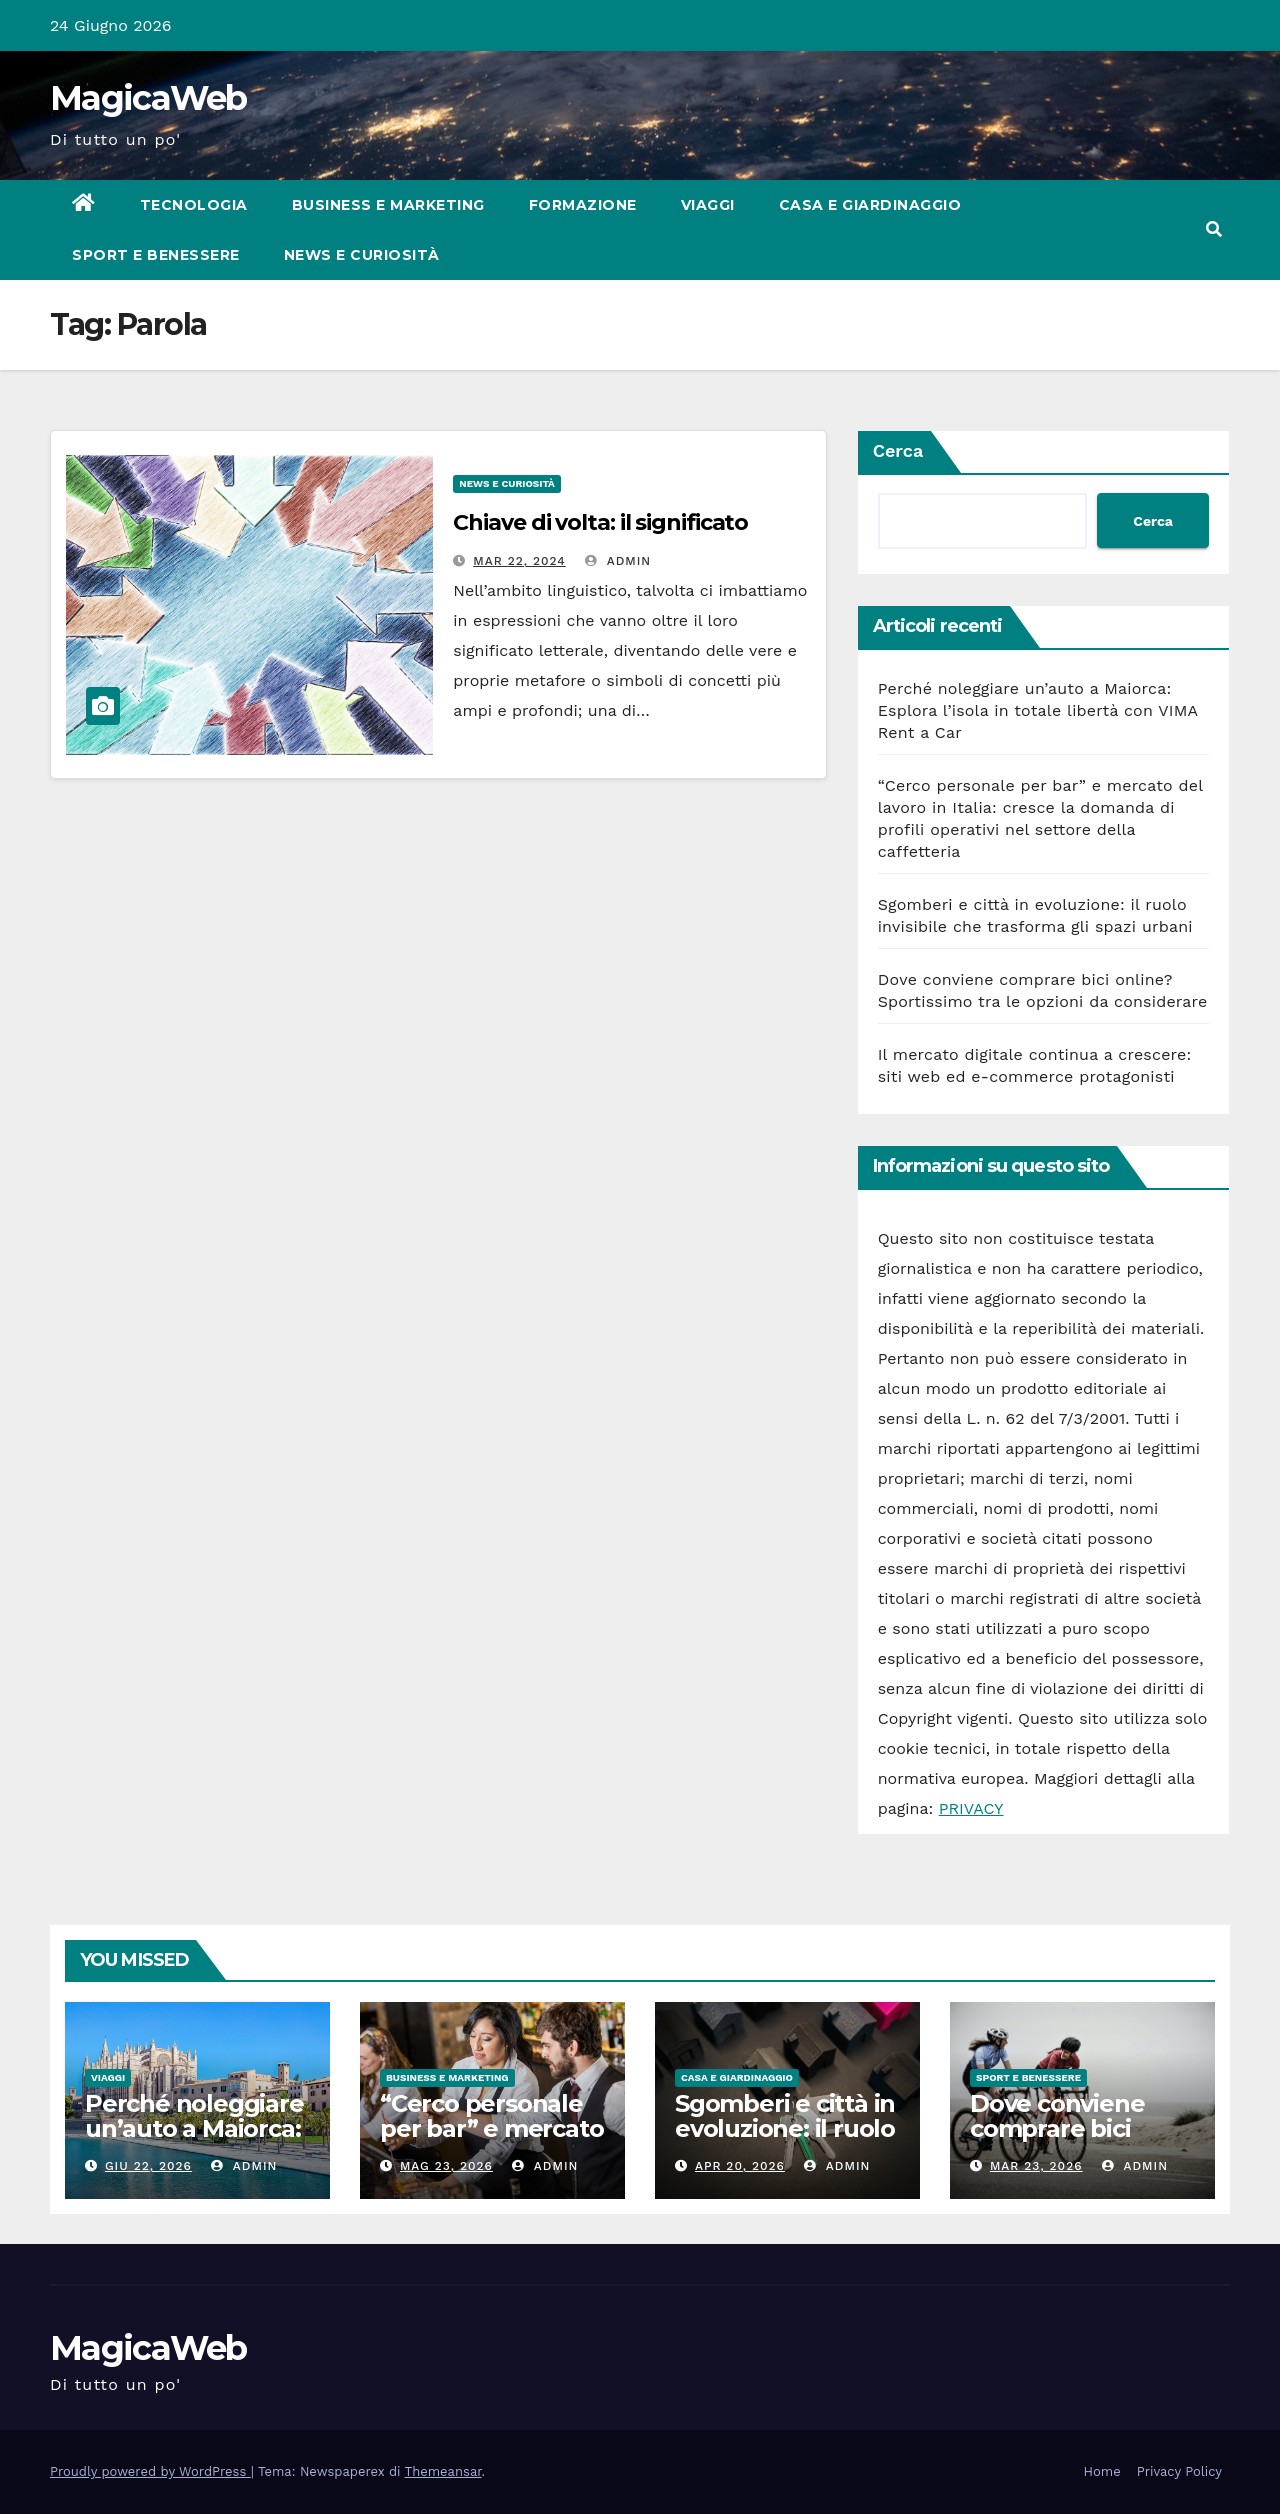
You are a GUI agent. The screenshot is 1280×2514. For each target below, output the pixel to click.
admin (618, 561)
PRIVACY (971, 1808)
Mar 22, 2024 (519, 561)
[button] (1214, 229)
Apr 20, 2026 (740, 2166)
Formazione (583, 205)
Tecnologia (194, 205)
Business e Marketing (388, 205)
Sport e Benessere (156, 255)
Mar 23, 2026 (1036, 2166)
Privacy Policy (1179, 2471)
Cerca (898, 450)
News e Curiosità (362, 255)
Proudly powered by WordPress (150, 2471)
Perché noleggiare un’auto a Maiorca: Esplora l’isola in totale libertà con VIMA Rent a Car (1038, 710)
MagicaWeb (148, 98)
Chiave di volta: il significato (600, 522)
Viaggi (708, 205)
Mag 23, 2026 (446, 2166)
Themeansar (443, 2471)
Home (1102, 2471)
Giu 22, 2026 (148, 2166)
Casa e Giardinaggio (870, 205)
